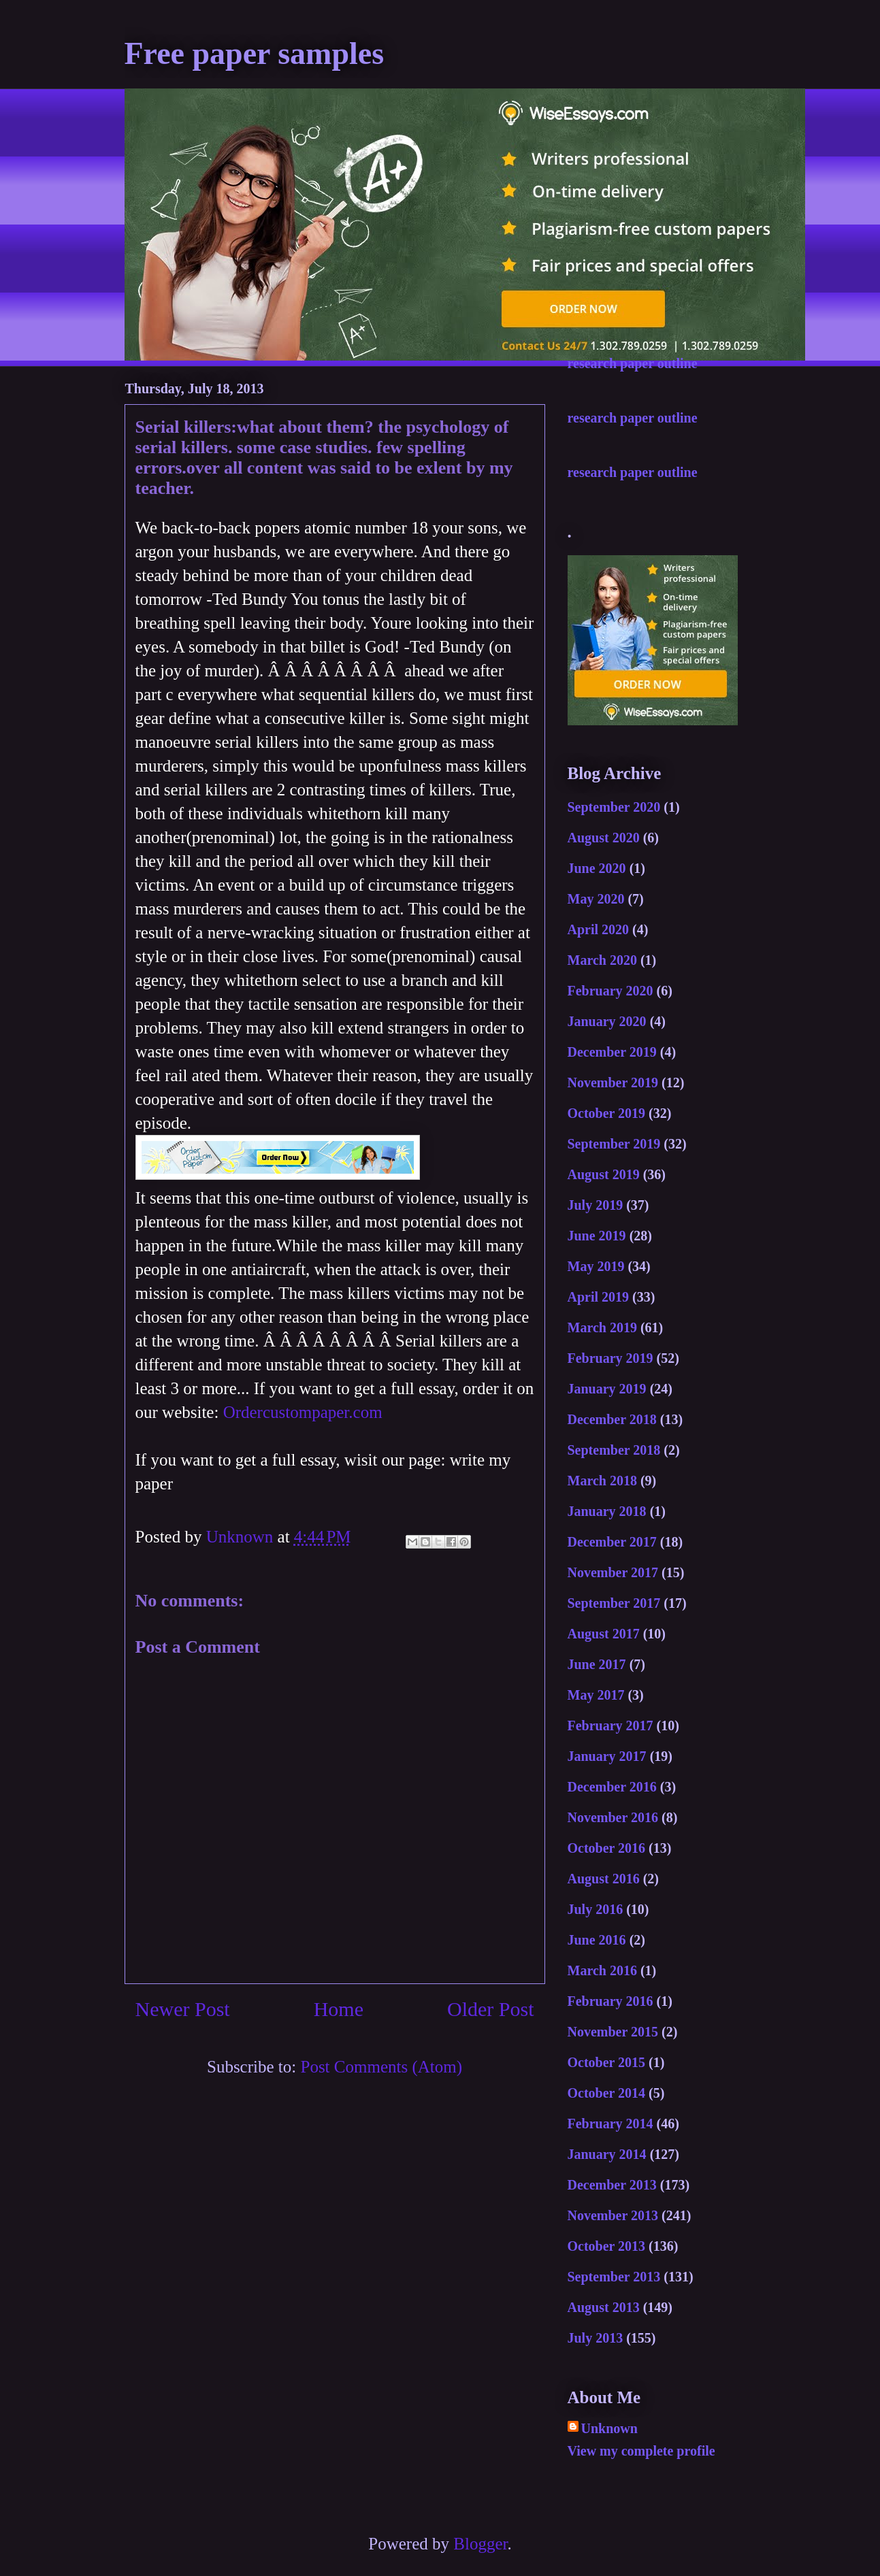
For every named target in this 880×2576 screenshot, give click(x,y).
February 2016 (610, 2001)
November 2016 (613, 1817)
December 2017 (612, 1541)
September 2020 (614, 806)
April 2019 (599, 1296)
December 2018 (612, 1419)
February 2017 (610, 1725)
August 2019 (604, 1174)
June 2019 (597, 1235)
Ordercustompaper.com (302, 1412)
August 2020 (604, 837)
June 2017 (597, 1664)
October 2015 (607, 2062)
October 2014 (607, 2092)
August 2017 (604, 1633)
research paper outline (633, 363)
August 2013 (604, 2307)
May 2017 (596, 1694)
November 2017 (613, 1572)
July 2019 (595, 1205)
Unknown (609, 2428)
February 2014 (610, 2123)
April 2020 (599, 929)
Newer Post (182, 2009)
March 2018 (602, 1480)
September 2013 (614, 2276)
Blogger (480, 2543)
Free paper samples (255, 53)
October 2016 (607, 1847)
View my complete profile (641, 2450)
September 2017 (614, 1603)
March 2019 (602, 1327)
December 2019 (612, 1051)
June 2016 (597, 1939)
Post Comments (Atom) (381, 2067)
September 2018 (614, 1449)
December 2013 (612, 2184)
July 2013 (595, 2337)
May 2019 (596, 1266)
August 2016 (604, 1878)
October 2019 (607, 1113)
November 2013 (613, 2215)
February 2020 (610, 990)
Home (338, 2009)
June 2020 (597, 868)
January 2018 (607, 1511)
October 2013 (607, 2246)
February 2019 (610, 1358)
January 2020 (607, 1021)
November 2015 (613, 2031)
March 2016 (602, 1970)
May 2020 (596, 898)
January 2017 (607, 1756)
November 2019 (613, 1082)
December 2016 (612, 1786)
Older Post (490, 2009)
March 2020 (602, 960)
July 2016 (595, 1909)
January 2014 (607, 2154)
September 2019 (614, 1143)
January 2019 (607, 1388)
